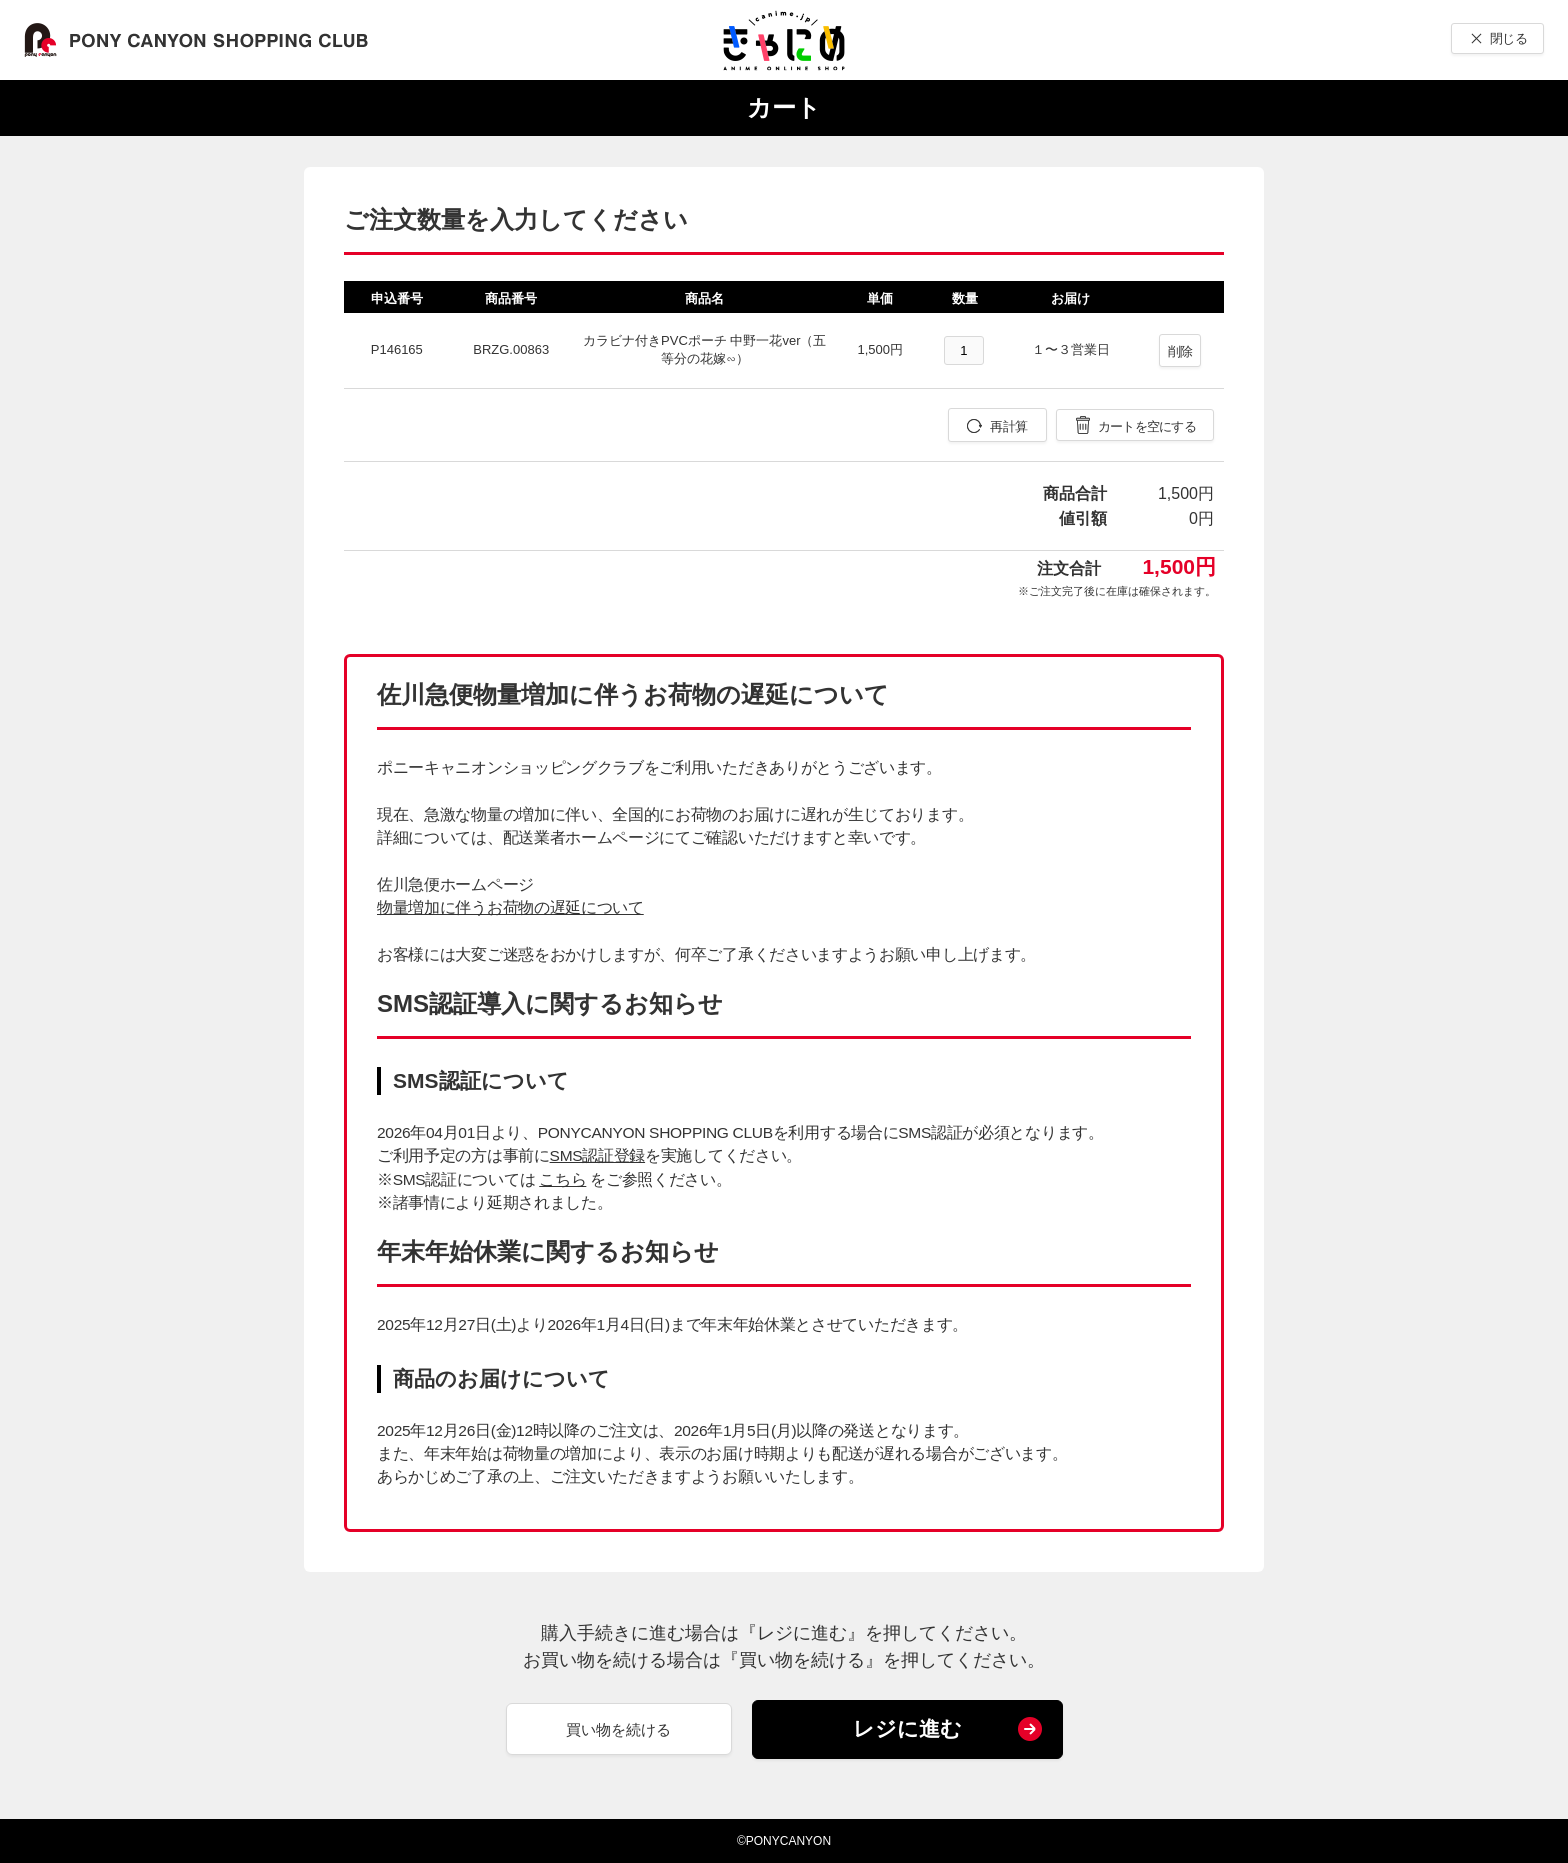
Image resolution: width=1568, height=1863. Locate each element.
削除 (1180, 351)
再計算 (1008, 426)
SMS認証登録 (597, 1155)
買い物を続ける (618, 1729)
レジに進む (907, 1728)
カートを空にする (1147, 426)
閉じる (1508, 38)
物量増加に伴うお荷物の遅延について (510, 907)
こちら (562, 1179)
